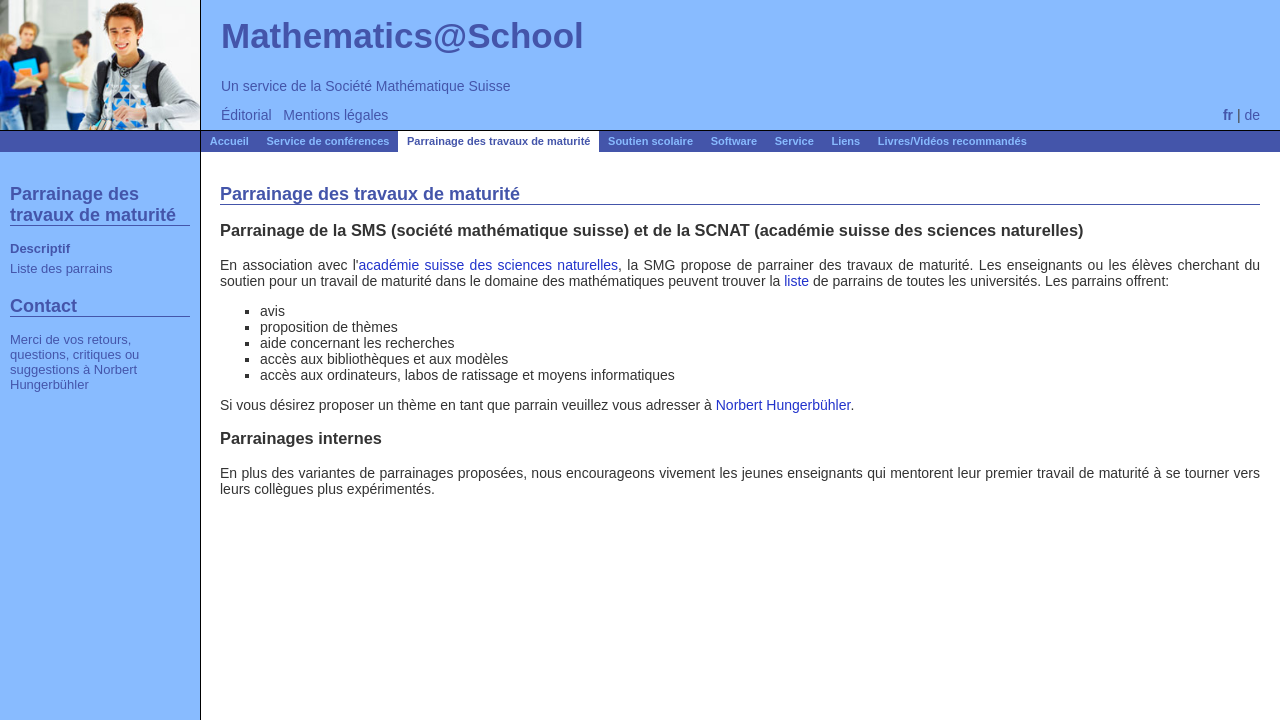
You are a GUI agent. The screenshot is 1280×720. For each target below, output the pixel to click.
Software (734, 141)
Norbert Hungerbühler (73, 377)
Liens (845, 141)
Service (794, 141)
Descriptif (40, 248)
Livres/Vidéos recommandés (952, 141)
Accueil (229, 141)
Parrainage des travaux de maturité (498, 141)
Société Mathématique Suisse (417, 86)
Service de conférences (328, 141)
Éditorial (246, 115)
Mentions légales (335, 115)
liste (796, 281)
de (1252, 115)
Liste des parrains (61, 268)
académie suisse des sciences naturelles (489, 265)
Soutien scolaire (650, 141)
